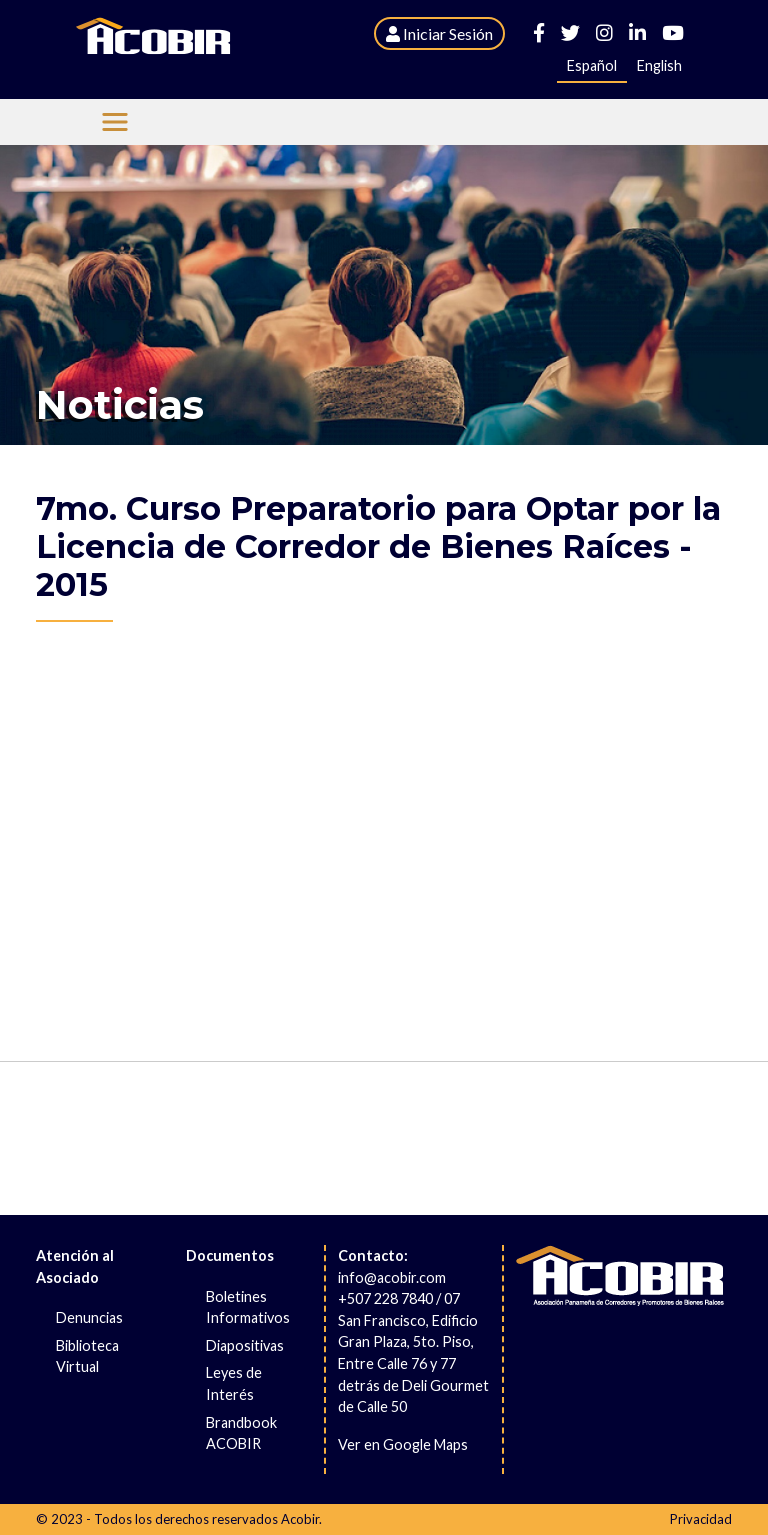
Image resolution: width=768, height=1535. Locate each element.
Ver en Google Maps (403, 1444)
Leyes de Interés (234, 1383)
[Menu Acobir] (115, 122)
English (659, 65)
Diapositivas (245, 1345)
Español (592, 65)
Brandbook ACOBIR (241, 1433)
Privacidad (701, 1519)
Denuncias (89, 1317)
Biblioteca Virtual (87, 1356)
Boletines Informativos (248, 1307)
